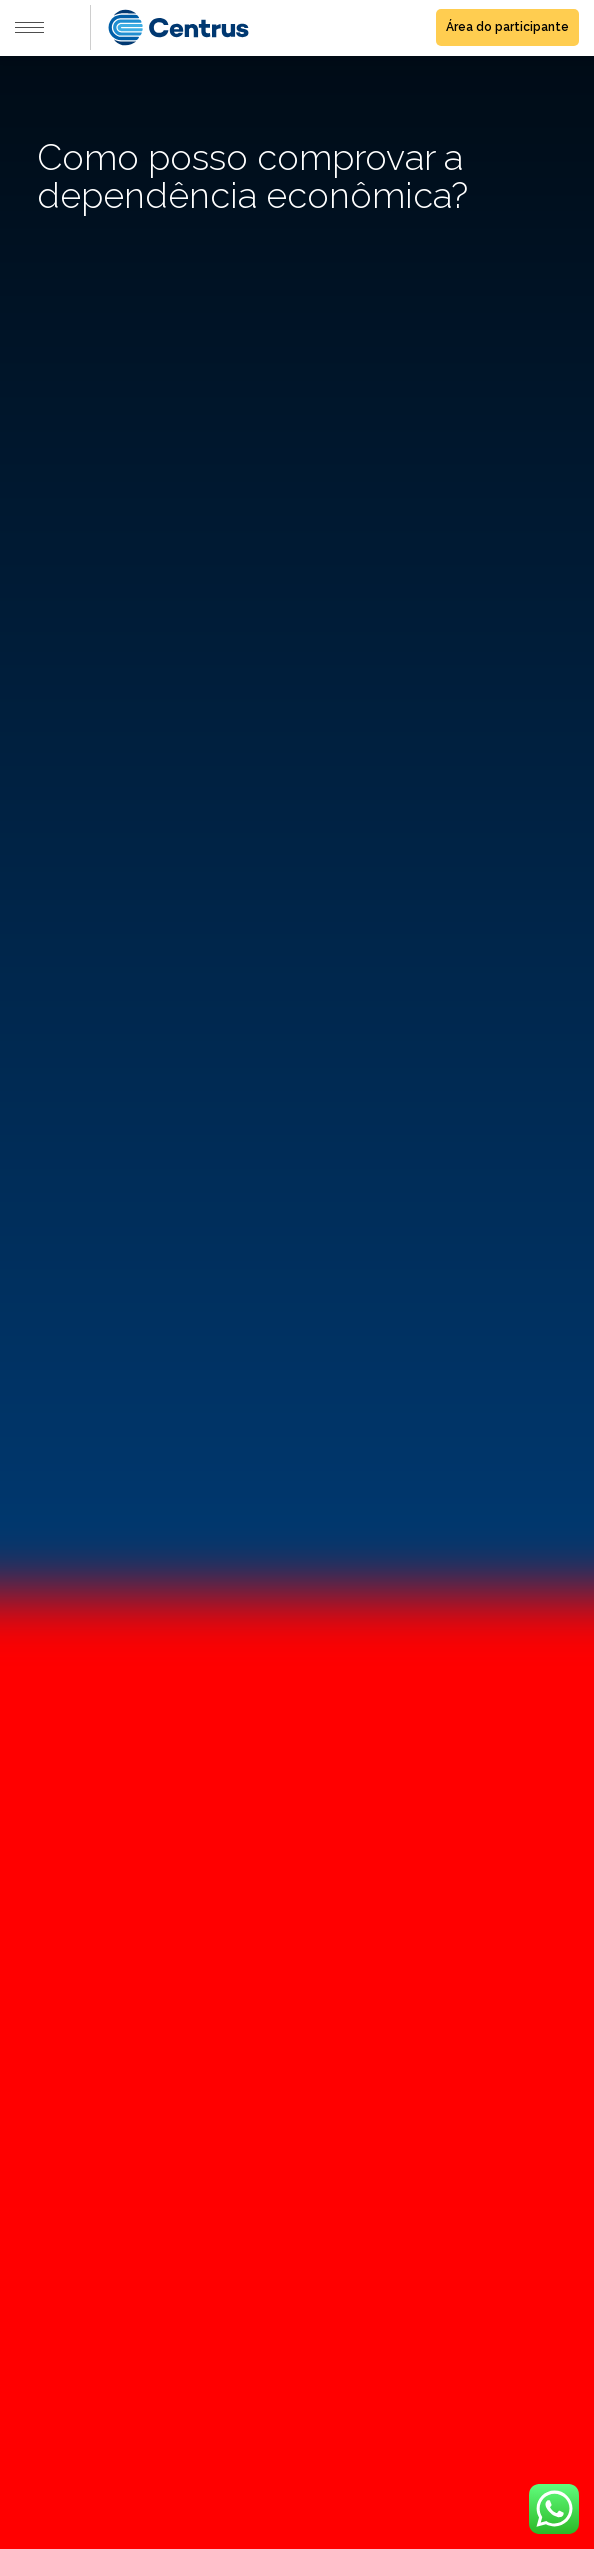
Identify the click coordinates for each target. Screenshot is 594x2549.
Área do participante (507, 27)
